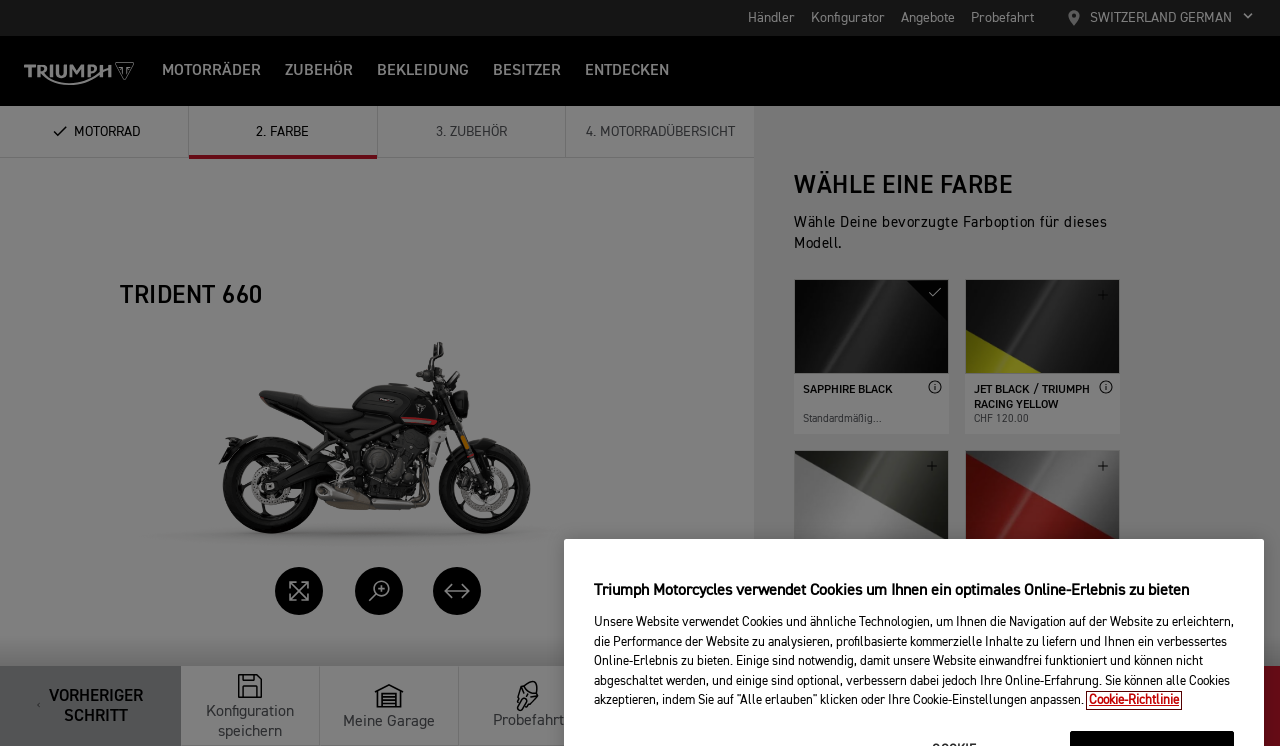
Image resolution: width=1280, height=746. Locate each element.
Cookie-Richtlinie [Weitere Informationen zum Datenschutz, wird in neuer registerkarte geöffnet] (1134, 730)
